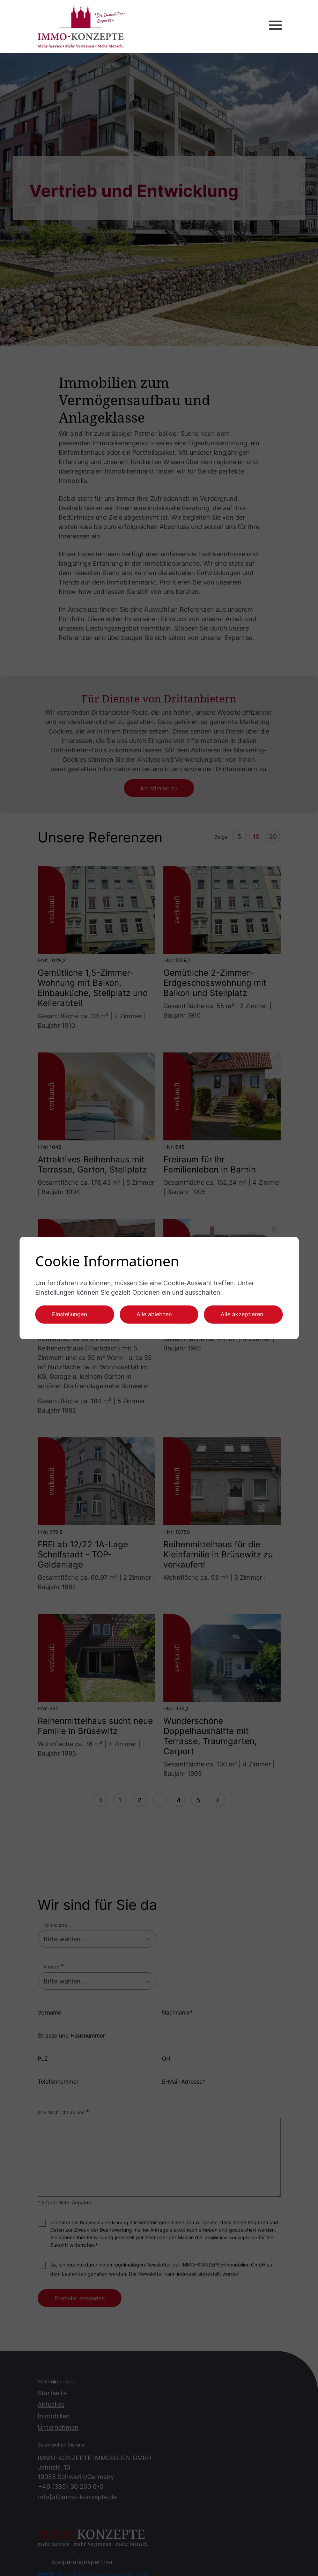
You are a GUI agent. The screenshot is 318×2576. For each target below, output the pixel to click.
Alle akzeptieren (242, 1314)
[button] (269, 26)
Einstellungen (69, 1314)
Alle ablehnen (154, 1314)
